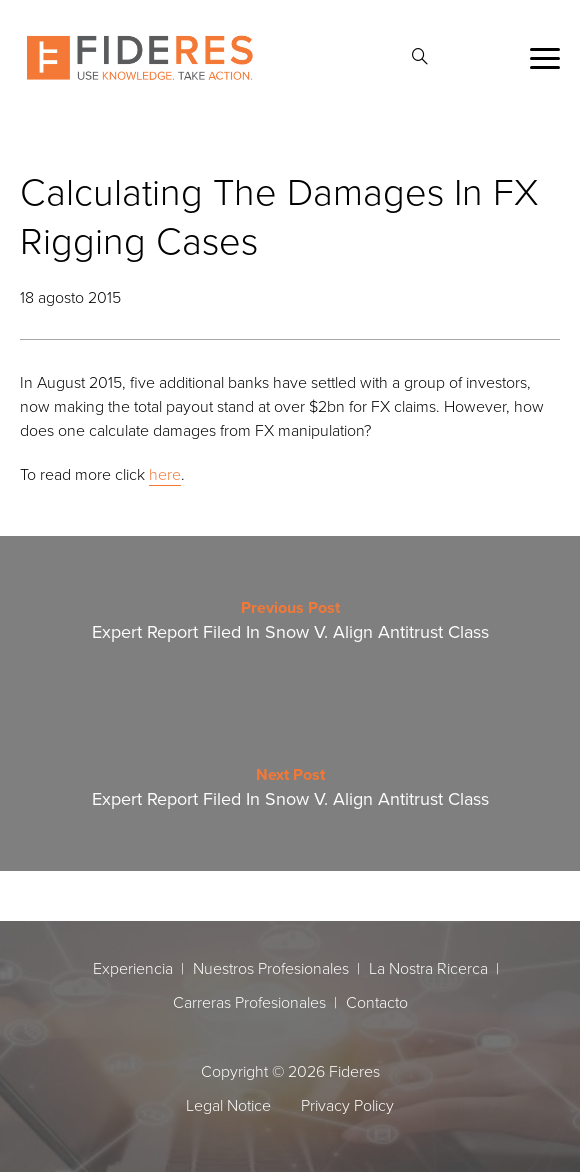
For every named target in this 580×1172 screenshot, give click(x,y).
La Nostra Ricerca (428, 968)
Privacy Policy (347, 1105)
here (165, 474)
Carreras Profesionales (249, 1002)
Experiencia (133, 968)
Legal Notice (228, 1105)
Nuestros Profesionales (271, 968)
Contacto (377, 1002)
